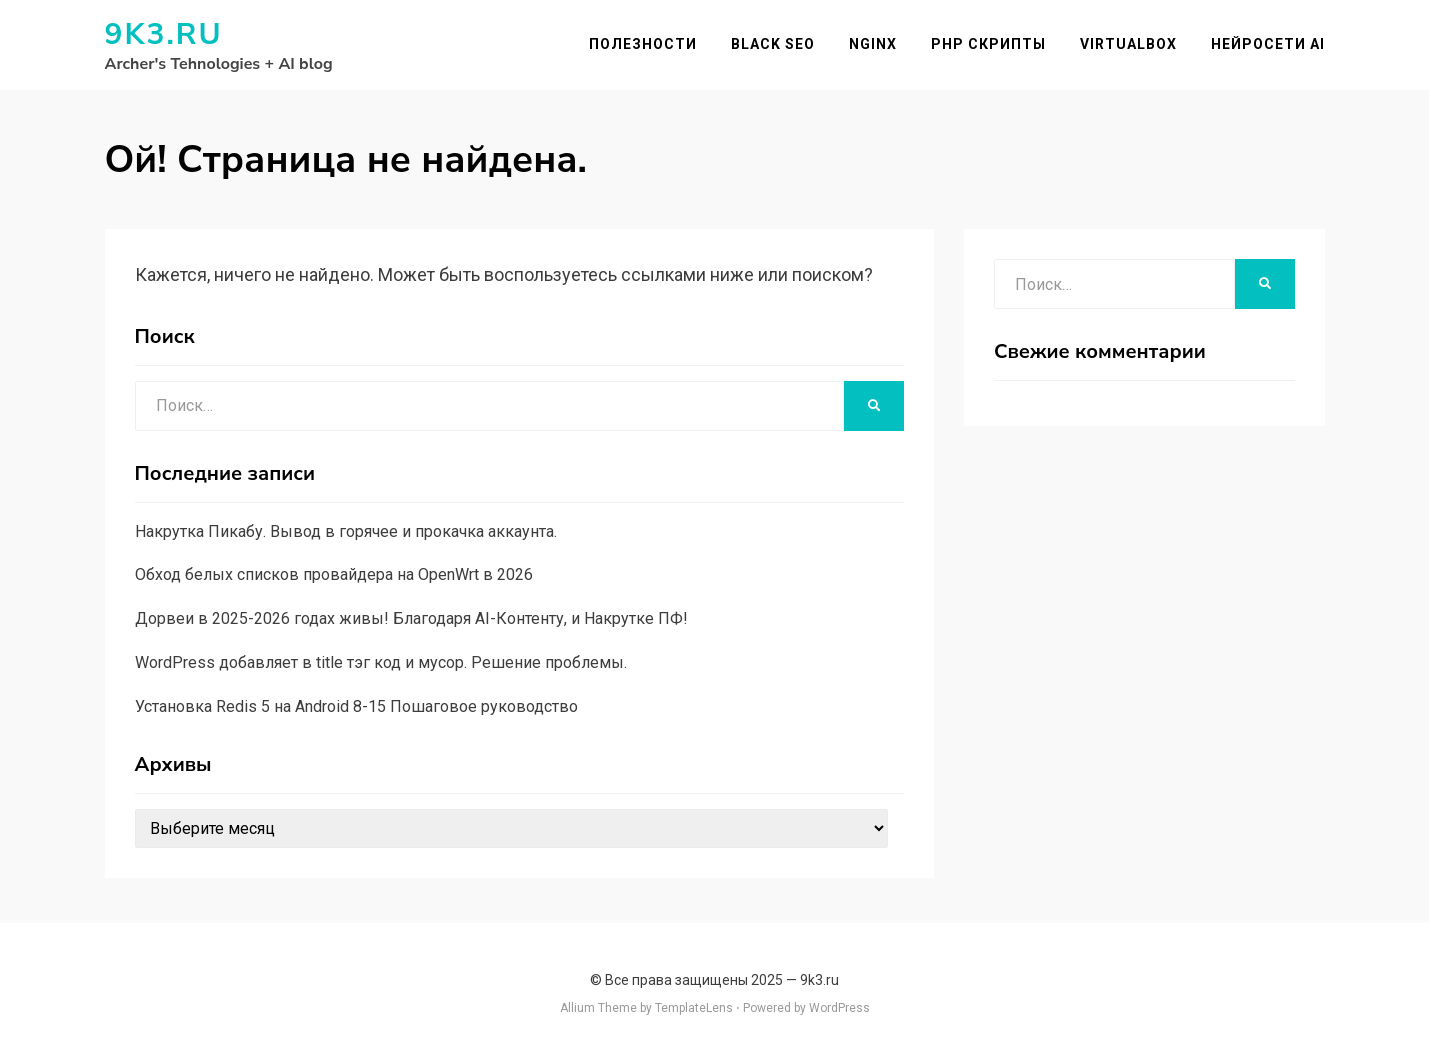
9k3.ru (164, 34)
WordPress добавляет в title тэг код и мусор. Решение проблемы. (381, 662)
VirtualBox (1128, 44)
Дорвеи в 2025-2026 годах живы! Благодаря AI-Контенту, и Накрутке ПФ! (411, 618)
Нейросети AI (1268, 44)
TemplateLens (694, 1008)
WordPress (839, 1008)
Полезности (643, 44)
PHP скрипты (988, 44)
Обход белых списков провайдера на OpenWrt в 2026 (334, 574)
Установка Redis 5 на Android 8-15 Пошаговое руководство (356, 706)
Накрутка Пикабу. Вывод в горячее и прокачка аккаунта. (346, 531)
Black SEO (773, 44)
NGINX (873, 44)
